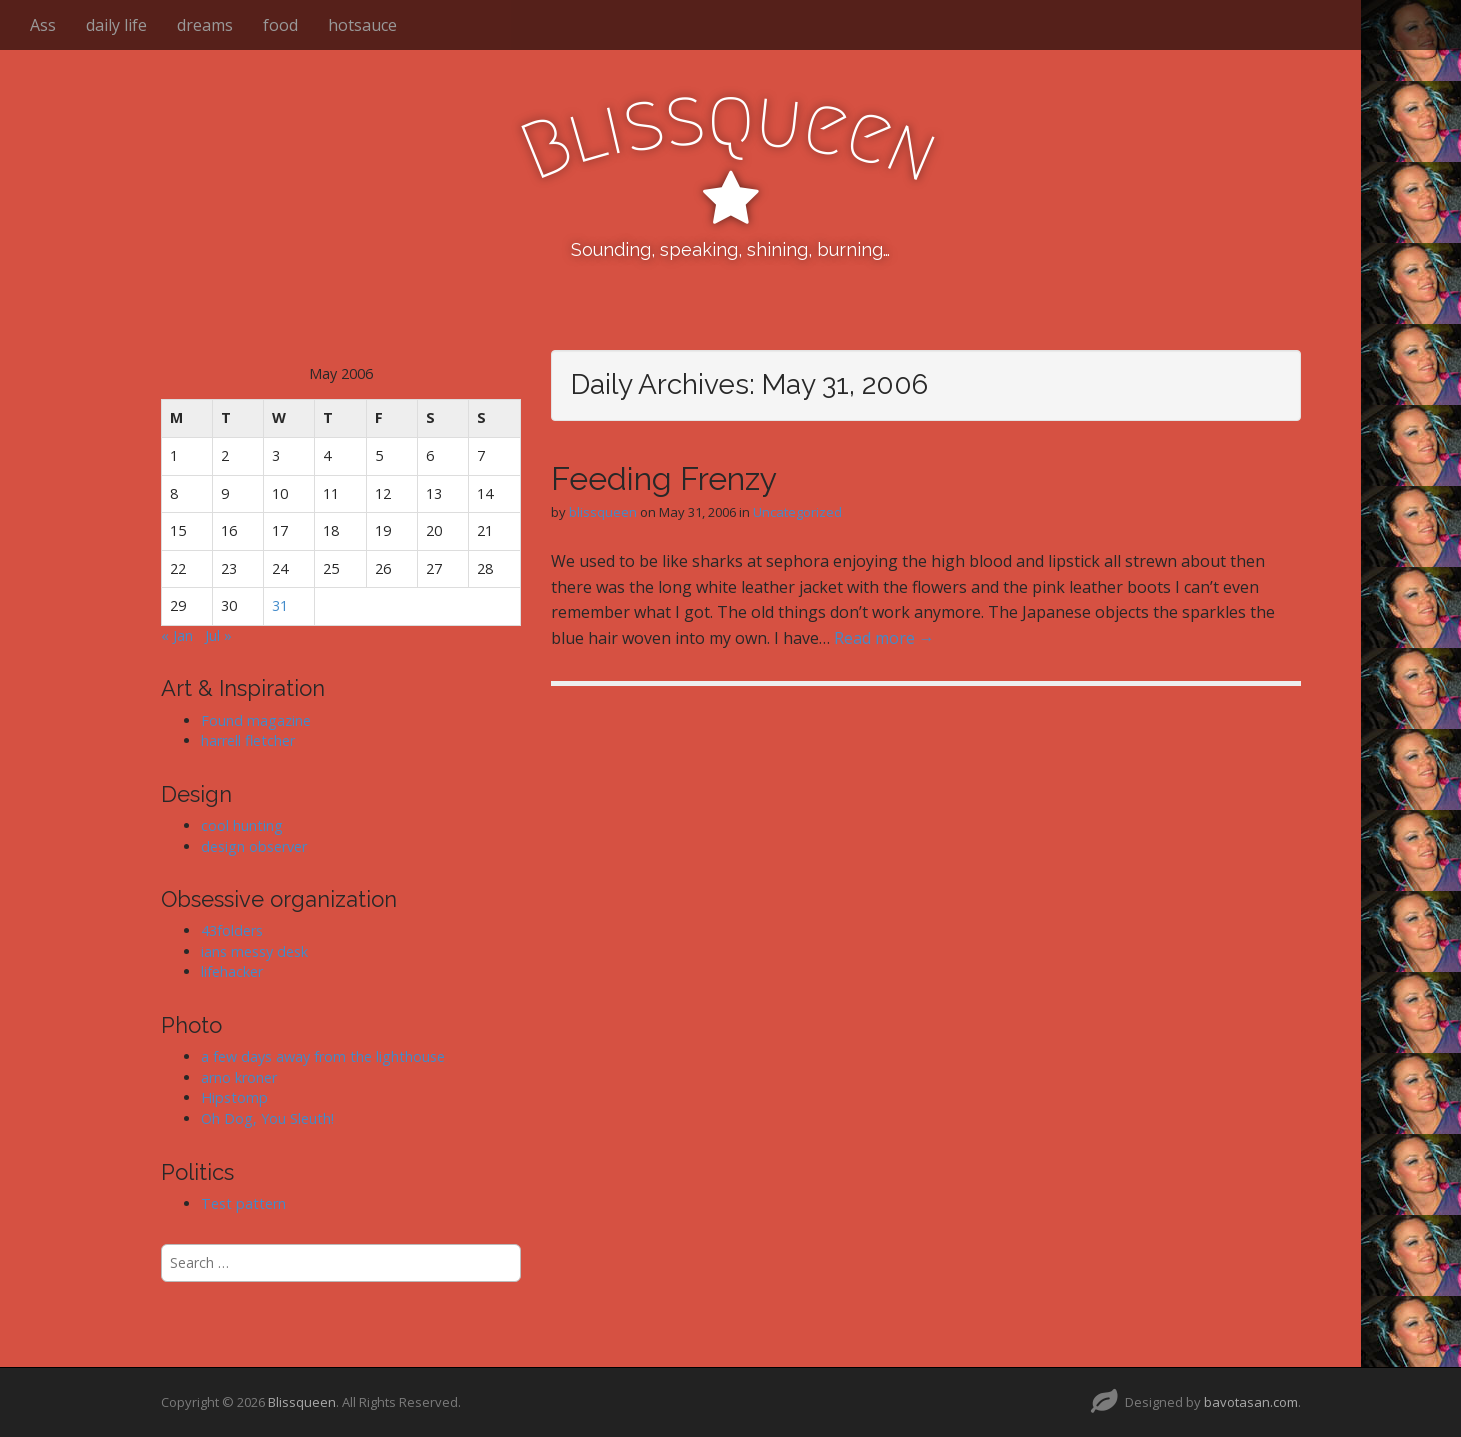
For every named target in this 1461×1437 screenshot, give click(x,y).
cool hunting (242, 825)
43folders (232, 930)
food (280, 25)
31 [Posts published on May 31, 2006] (280, 605)
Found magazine (256, 720)
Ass (43, 25)
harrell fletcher (248, 740)
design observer (254, 846)
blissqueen (603, 512)
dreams (205, 25)
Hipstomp (234, 1097)
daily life (116, 25)
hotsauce (362, 25)
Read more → (884, 638)
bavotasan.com (1251, 1402)
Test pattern (243, 1203)
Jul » (218, 635)
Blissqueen (302, 1402)
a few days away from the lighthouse (323, 1056)
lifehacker (232, 971)
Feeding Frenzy (664, 478)
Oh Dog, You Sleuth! (267, 1118)
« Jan (177, 635)
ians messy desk (254, 951)
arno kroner (239, 1077)
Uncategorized (797, 512)
